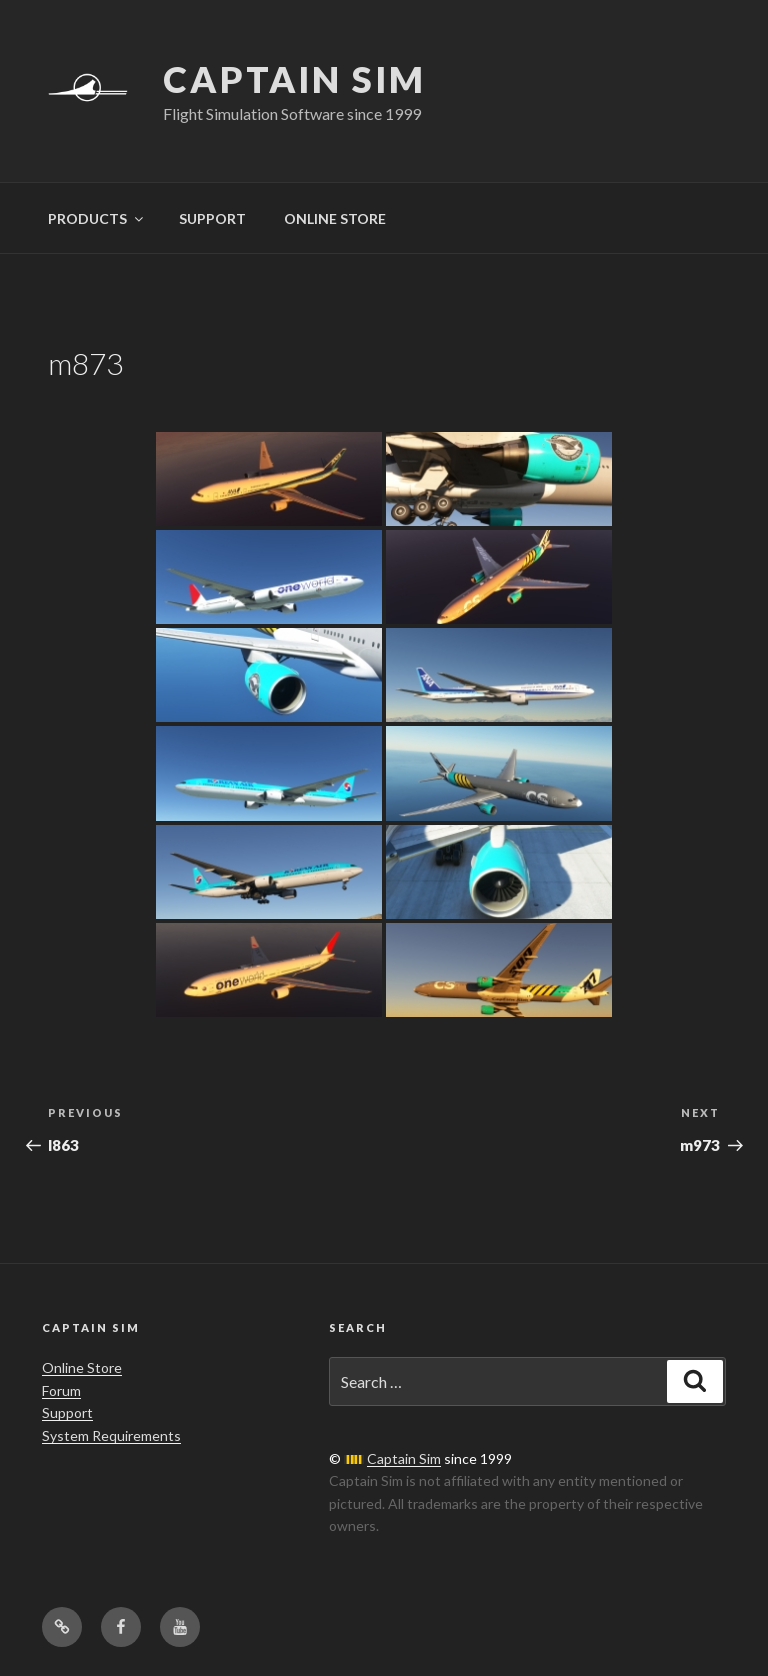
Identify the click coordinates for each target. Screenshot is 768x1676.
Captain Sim (294, 79)
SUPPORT (212, 218)
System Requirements (111, 1435)
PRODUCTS (97, 218)
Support (67, 1412)
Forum (61, 1390)
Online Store (82, 1367)
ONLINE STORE (335, 218)
